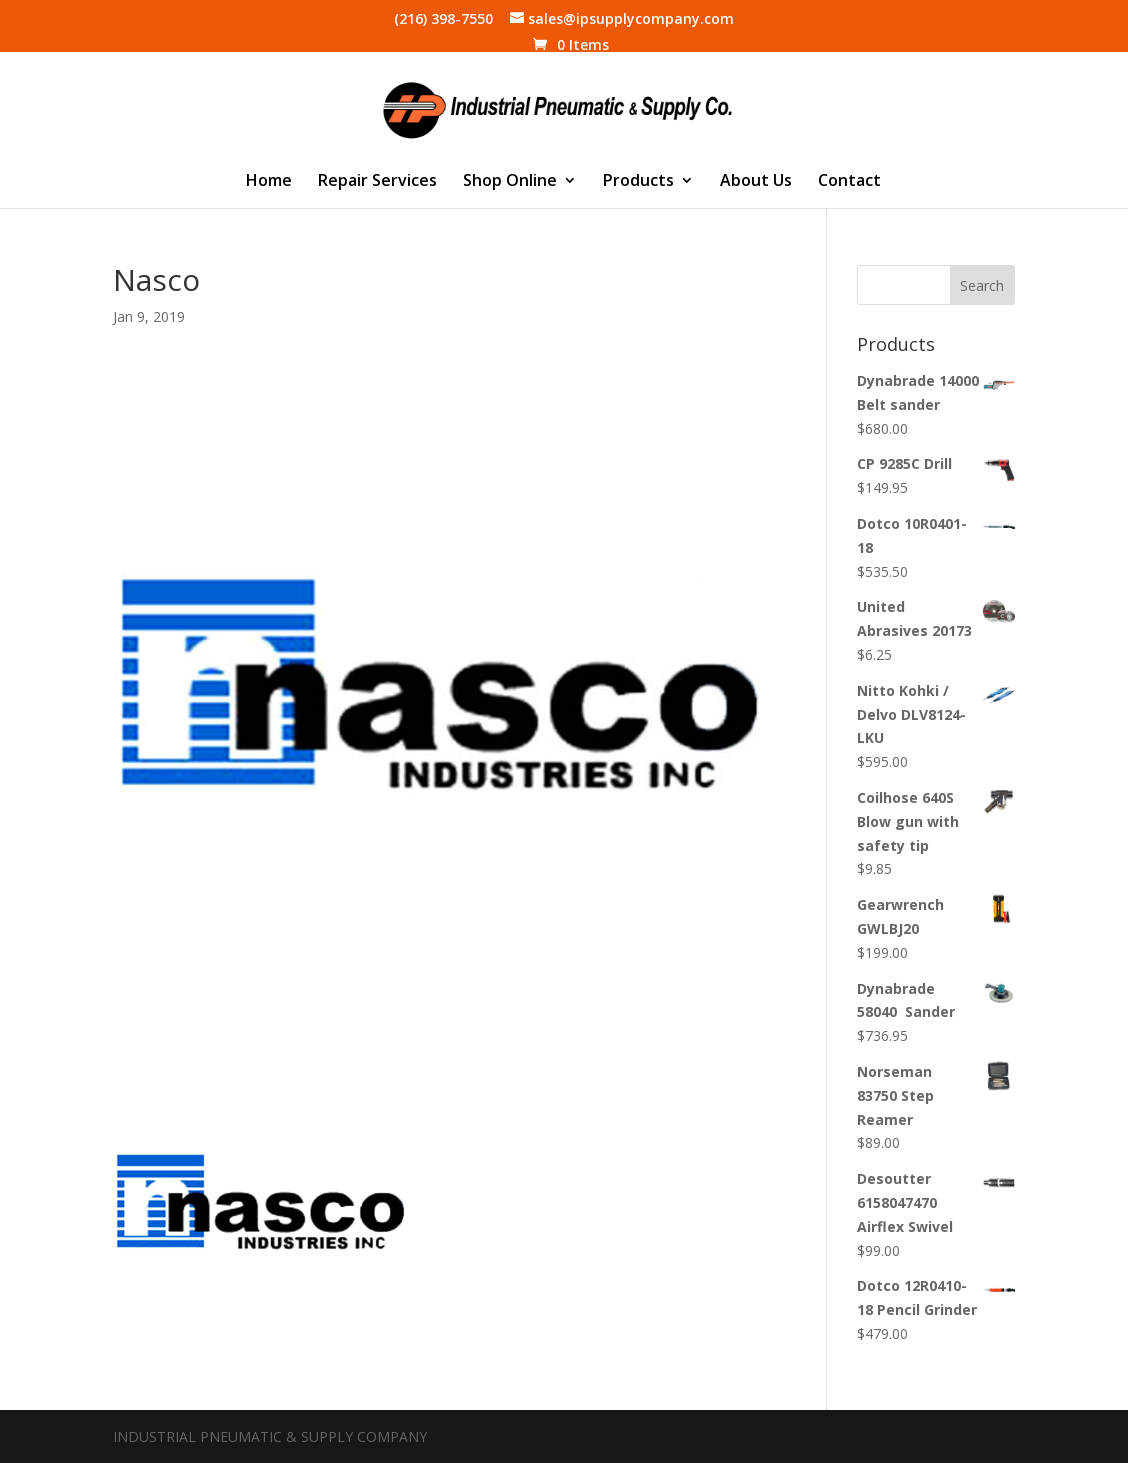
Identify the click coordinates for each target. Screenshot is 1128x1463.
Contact (849, 182)
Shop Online (510, 182)
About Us (756, 182)
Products (638, 182)
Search (982, 285)
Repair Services (377, 182)
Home (269, 182)
